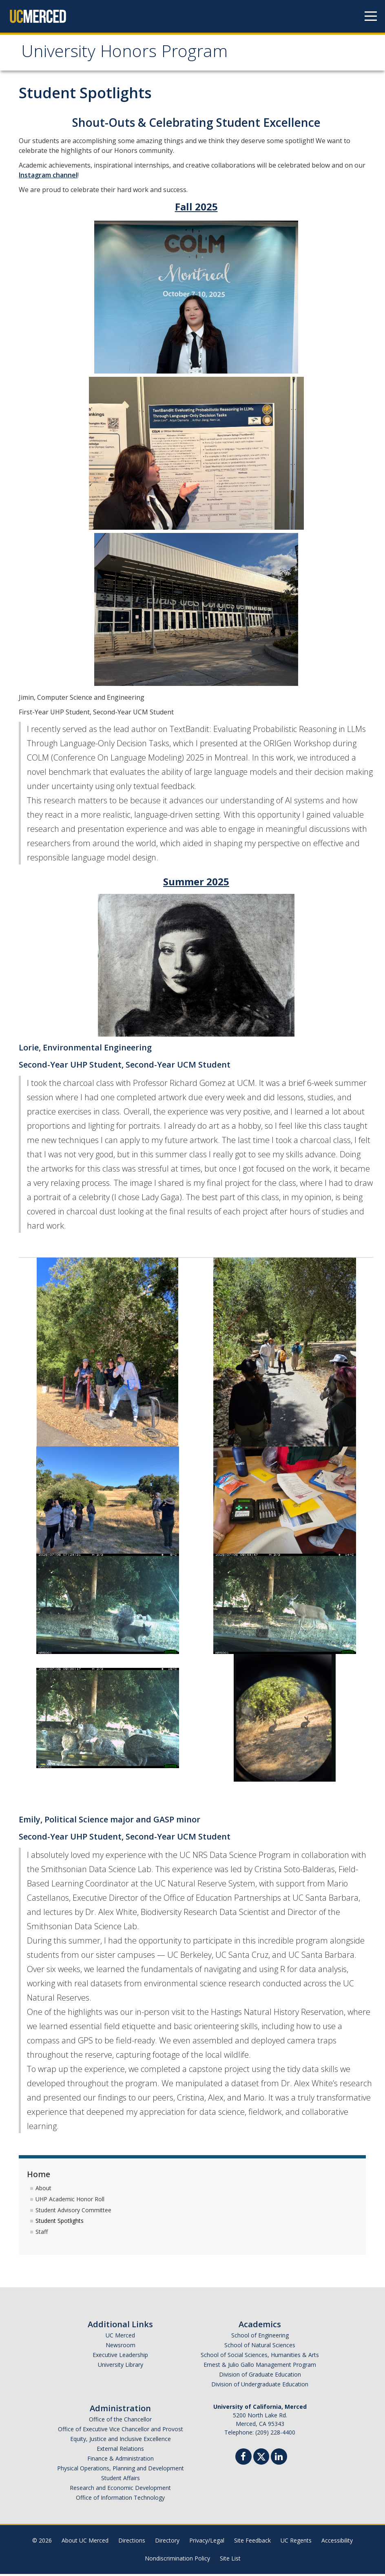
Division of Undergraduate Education (259, 2386)
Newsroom (120, 2347)
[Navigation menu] (370, 16)
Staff (41, 2234)
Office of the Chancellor (120, 2421)
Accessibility (337, 2542)
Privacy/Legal (206, 2542)
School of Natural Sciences (259, 2347)
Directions (131, 2542)
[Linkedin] (279, 2459)
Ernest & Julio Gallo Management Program (260, 2366)
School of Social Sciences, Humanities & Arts (260, 2357)
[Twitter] (261, 2457)
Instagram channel (48, 176)
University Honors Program (131, 54)
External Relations (120, 2450)
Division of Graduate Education (260, 2376)
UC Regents (296, 2542)
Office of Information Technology (120, 2499)
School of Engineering (260, 2337)
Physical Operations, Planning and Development (120, 2470)
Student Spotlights (59, 2223)
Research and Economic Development (120, 2490)
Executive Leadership (120, 2357)
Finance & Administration (120, 2460)
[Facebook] (243, 2459)
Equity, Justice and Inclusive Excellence (120, 2441)
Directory (167, 2542)
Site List (230, 2560)
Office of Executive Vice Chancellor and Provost (120, 2431)
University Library (120, 2366)
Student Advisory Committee (73, 2212)
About (43, 2189)
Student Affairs (120, 2480)
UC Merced (120, 2337)
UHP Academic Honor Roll (69, 2201)
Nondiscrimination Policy (177, 2560)
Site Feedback (252, 2542)
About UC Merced (85, 2542)
